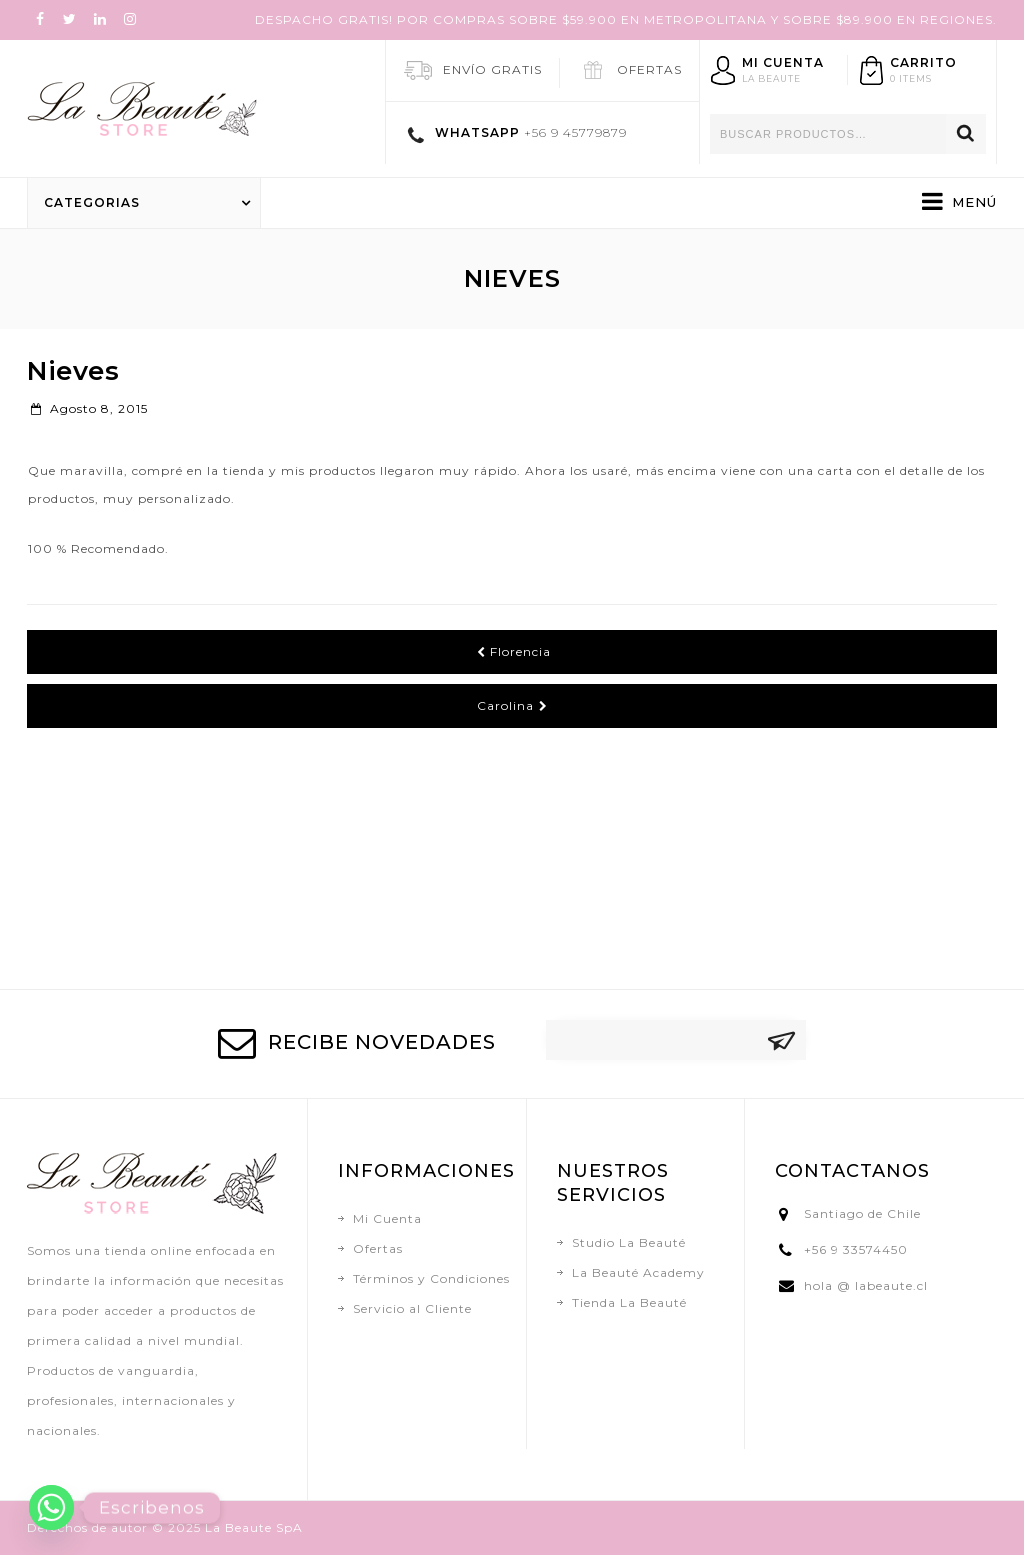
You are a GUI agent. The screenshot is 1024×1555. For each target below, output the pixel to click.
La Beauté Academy (638, 1272)
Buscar (966, 134)
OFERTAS (649, 69)
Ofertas (378, 1248)
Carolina (512, 705)
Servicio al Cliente (412, 1308)
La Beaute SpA (254, 1527)
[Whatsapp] (51, 1507)
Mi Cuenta (387, 1218)
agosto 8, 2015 (89, 408)
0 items (911, 78)
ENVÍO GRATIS (492, 69)
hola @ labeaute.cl (866, 1285)
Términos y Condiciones (431, 1278)
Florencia (514, 651)
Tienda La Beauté (629, 1302)
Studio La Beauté (629, 1242)
